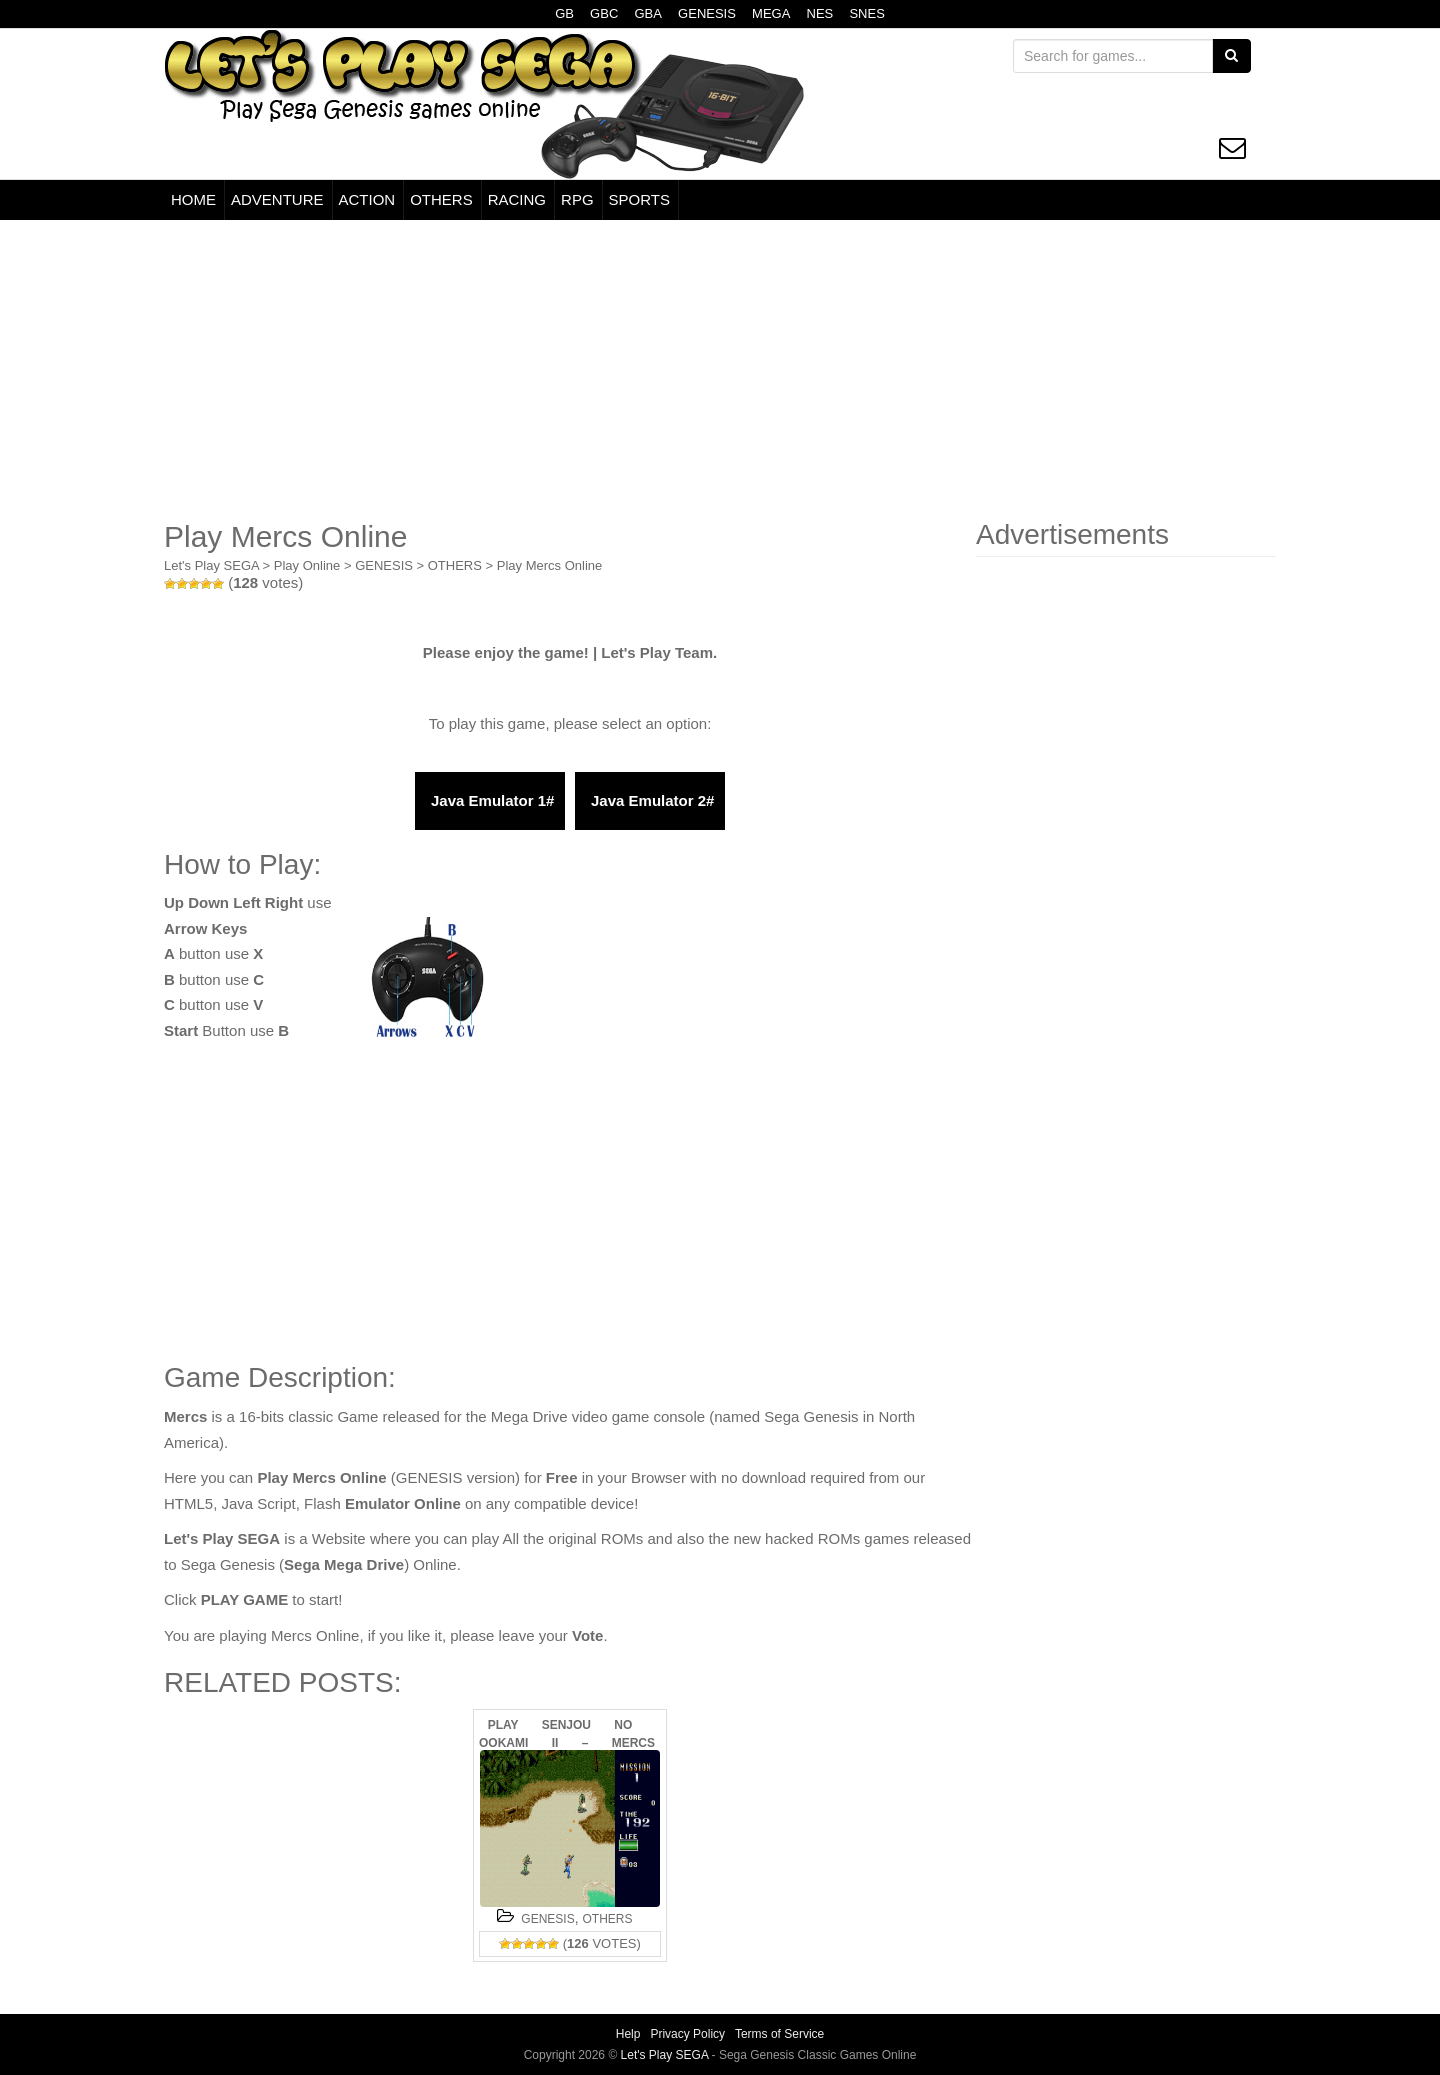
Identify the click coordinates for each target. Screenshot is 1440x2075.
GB (564, 13)
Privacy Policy (687, 2034)
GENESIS (707, 13)
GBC (604, 13)
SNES (866, 13)
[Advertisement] (720, 370)
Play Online (307, 565)
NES (820, 13)
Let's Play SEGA (211, 565)
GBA (647, 13)
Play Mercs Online (549, 565)
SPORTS (639, 199)
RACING (517, 199)
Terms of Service (779, 2034)
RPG (577, 199)
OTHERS (441, 199)
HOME (193, 199)
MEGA (771, 13)
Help (628, 2034)
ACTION (367, 199)
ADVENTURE (277, 199)
